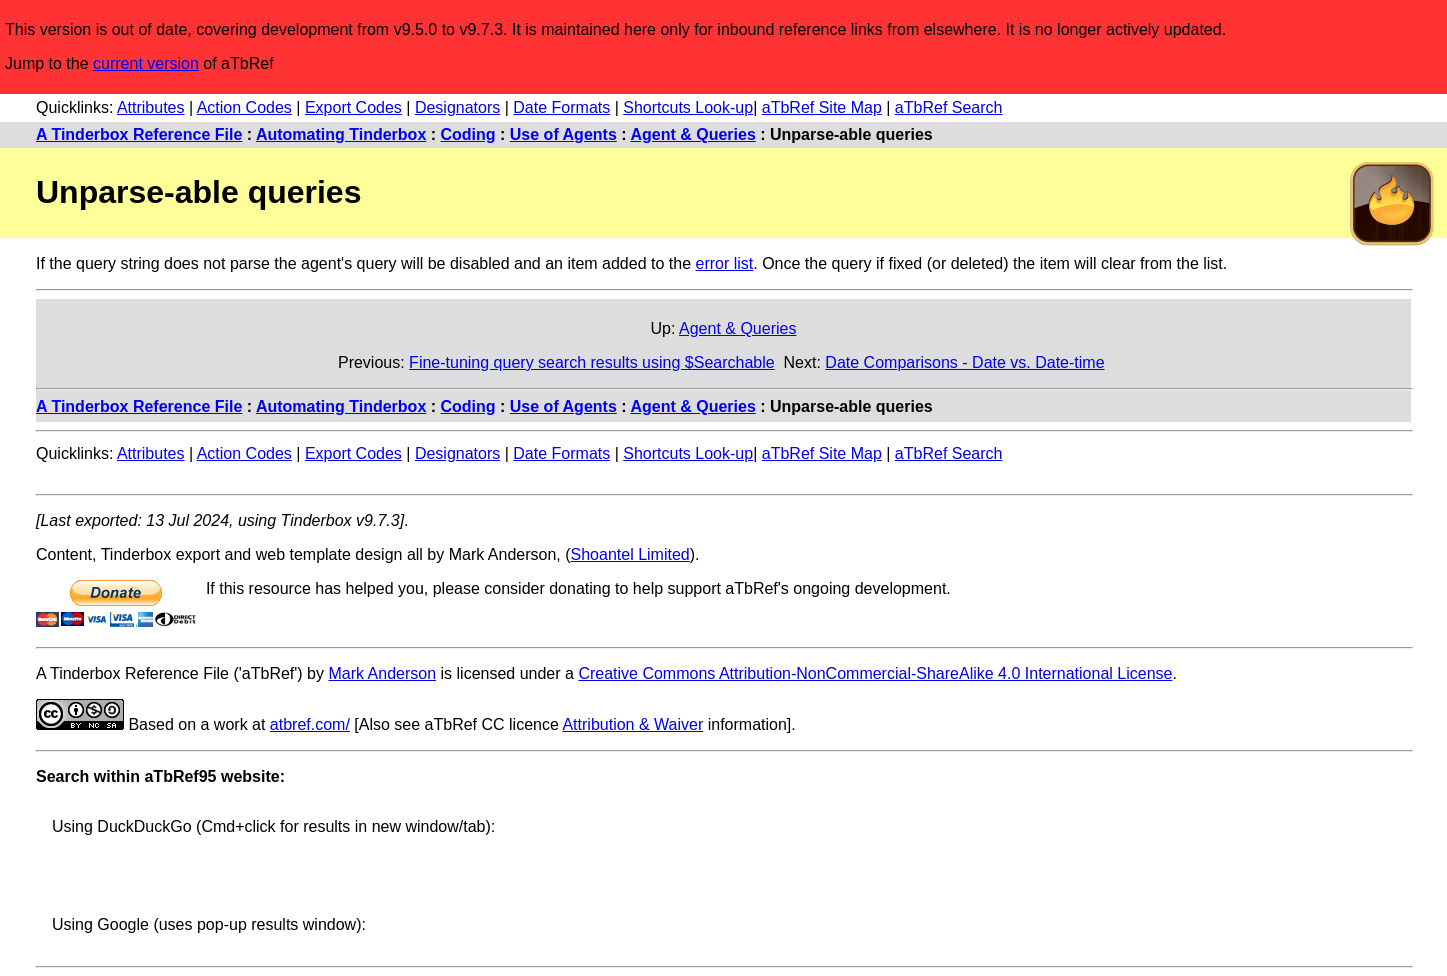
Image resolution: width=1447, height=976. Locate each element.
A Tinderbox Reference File (139, 134)
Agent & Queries (692, 134)
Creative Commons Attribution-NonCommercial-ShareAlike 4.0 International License (875, 673)
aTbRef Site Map (822, 107)
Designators (457, 107)
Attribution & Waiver (632, 724)
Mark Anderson (382, 673)
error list (724, 263)
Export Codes (353, 107)
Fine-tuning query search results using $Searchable (592, 362)
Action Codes (244, 107)
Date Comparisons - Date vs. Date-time (964, 362)
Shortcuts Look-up (688, 107)
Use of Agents (563, 134)
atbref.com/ (310, 724)
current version (146, 63)
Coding (468, 134)
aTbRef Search (949, 107)
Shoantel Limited (630, 554)
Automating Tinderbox (341, 134)
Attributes (151, 107)
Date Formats (561, 107)
